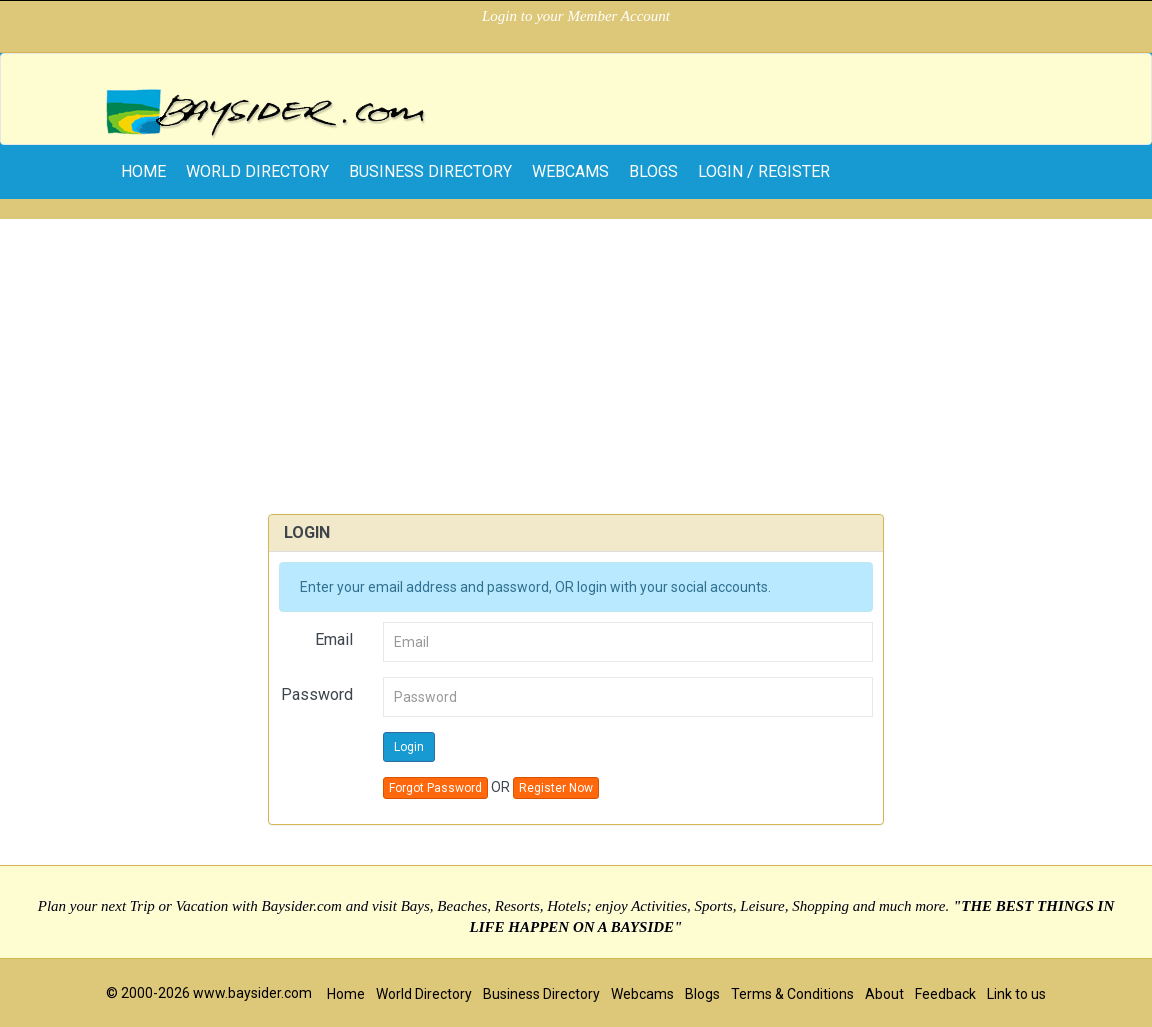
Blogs (653, 171)
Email (334, 639)
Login (409, 747)
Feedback (945, 994)
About (884, 994)
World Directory (257, 171)
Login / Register (764, 171)
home (143, 171)
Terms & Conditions (792, 994)
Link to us (1016, 994)
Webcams (570, 171)
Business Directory (430, 171)
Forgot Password (435, 788)
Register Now (556, 788)
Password (317, 694)
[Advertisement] (576, 359)
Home (346, 994)
